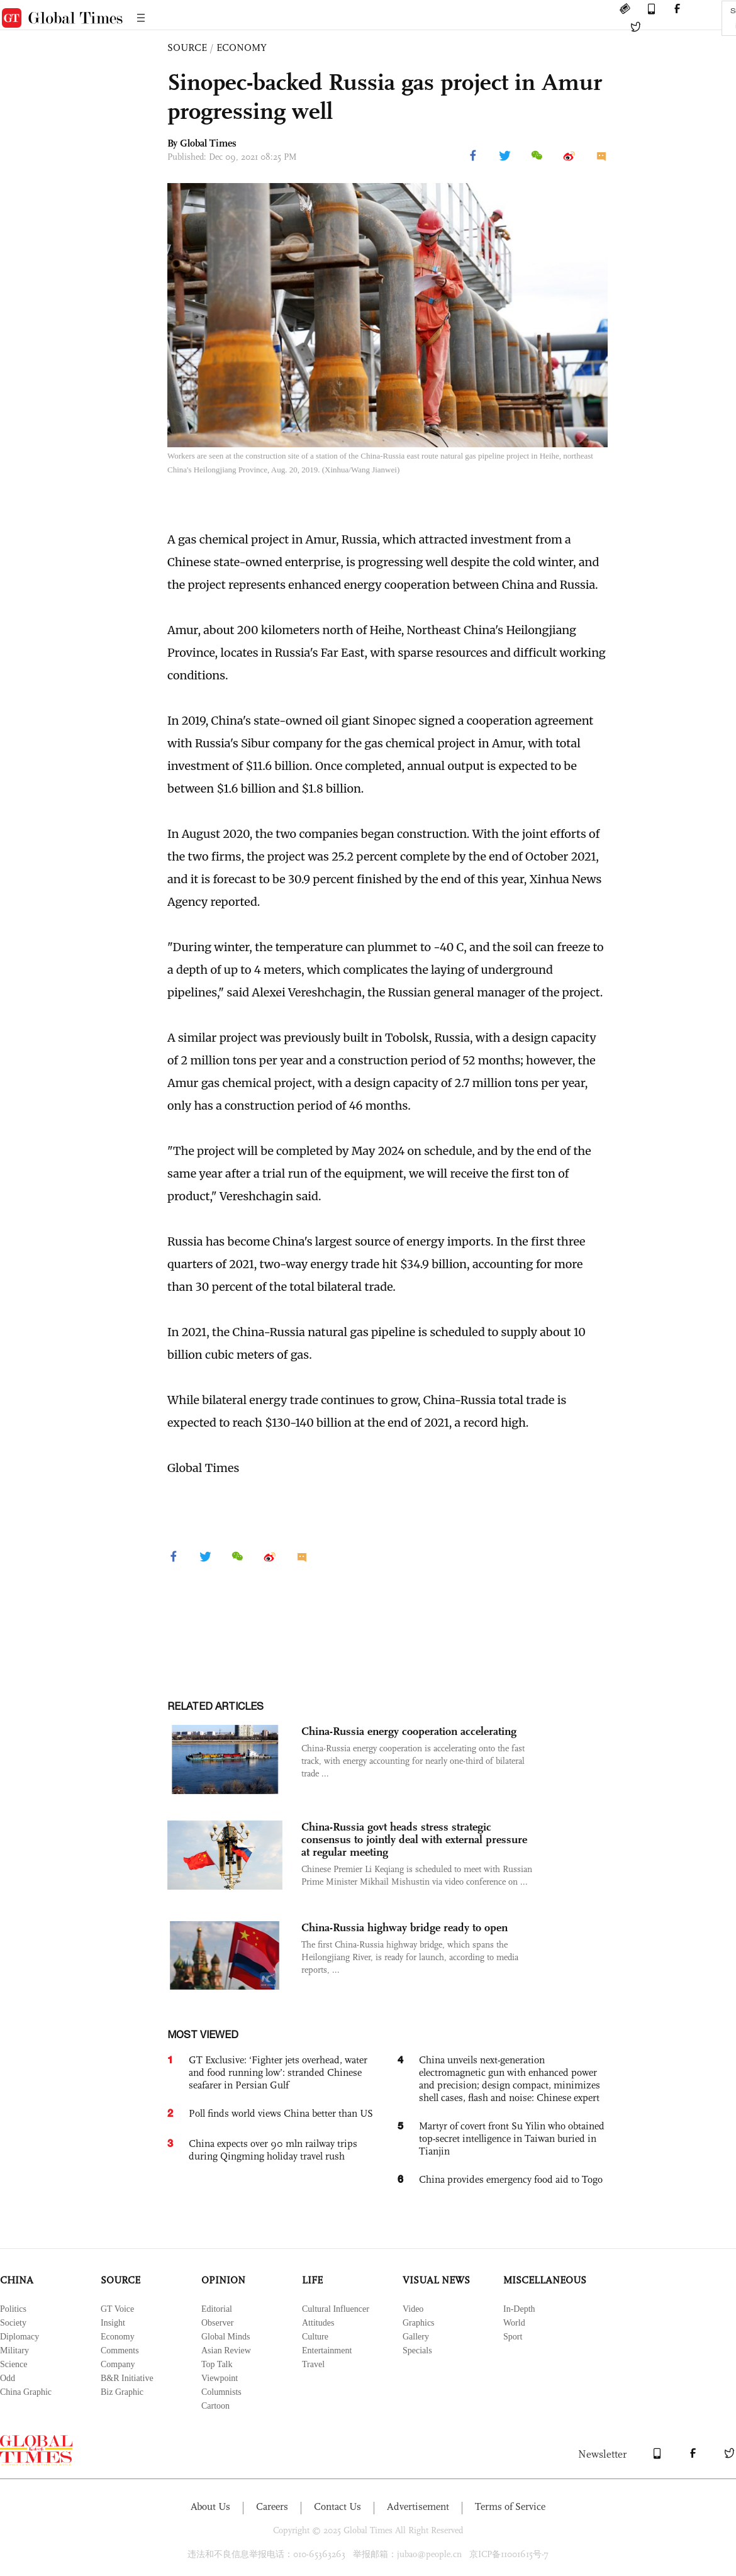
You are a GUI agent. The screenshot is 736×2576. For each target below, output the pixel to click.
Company (118, 2364)
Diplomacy (19, 2336)
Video (413, 2309)
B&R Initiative (127, 2378)
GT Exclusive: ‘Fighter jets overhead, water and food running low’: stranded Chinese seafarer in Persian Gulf (278, 2072)
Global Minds (225, 2336)
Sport (512, 2336)
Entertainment (327, 2350)
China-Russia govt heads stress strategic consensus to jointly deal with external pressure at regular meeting (414, 1839)
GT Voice (117, 2309)
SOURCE (187, 47)
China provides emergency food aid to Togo (511, 2179)
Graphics (419, 2323)
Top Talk (217, 2364)
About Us (210, 2506)
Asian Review (226, 2350)
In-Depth (519, 2309)
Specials (417, 2350)
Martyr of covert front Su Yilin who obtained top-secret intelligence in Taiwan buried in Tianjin (512, 2138)
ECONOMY (241, 47)
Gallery (416, 2336)
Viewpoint (219, 2378)
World (514, 2323)
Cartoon (215, 2406)
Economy (118, 2336)
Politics (13, 2309)
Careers (272, 2506)
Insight (113, 2323)
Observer (217, 2323)
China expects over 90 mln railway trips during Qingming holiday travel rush (273, 2150)
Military (14, 2350)
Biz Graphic (122, 2392)
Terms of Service (510, 2506)
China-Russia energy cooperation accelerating (408, 1731)
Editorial (216, 2309)
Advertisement (418, 2506)
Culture (315, 2336)
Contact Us (337, 2506)
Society (13, 2323)
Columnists (221, 2392)
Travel (313, 2364)
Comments (120, 2350)
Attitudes (318, 2323)
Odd (7, 2378)
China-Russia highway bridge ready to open (404, 1927)
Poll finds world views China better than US (281, 2113)
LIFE (312, 2280)
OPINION (223, 2280)
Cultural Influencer (335, 2309)
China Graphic (26, 2392)
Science (14, 2364)
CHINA (16, 2280)
